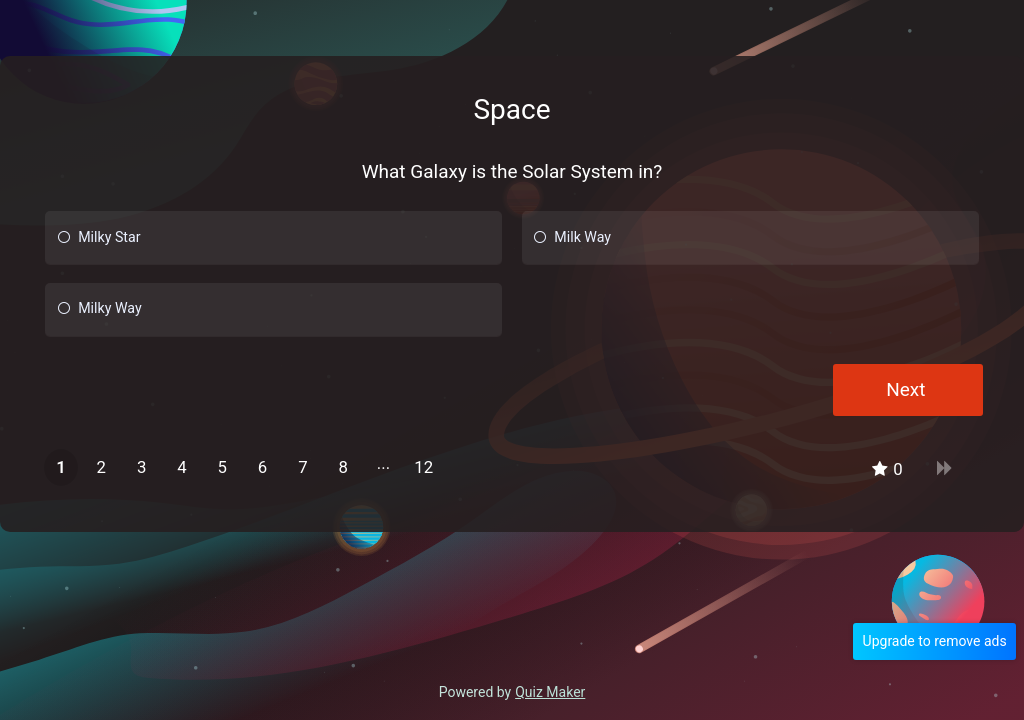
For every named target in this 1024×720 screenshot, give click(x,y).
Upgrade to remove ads (938, 641)
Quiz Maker (550, 692)
